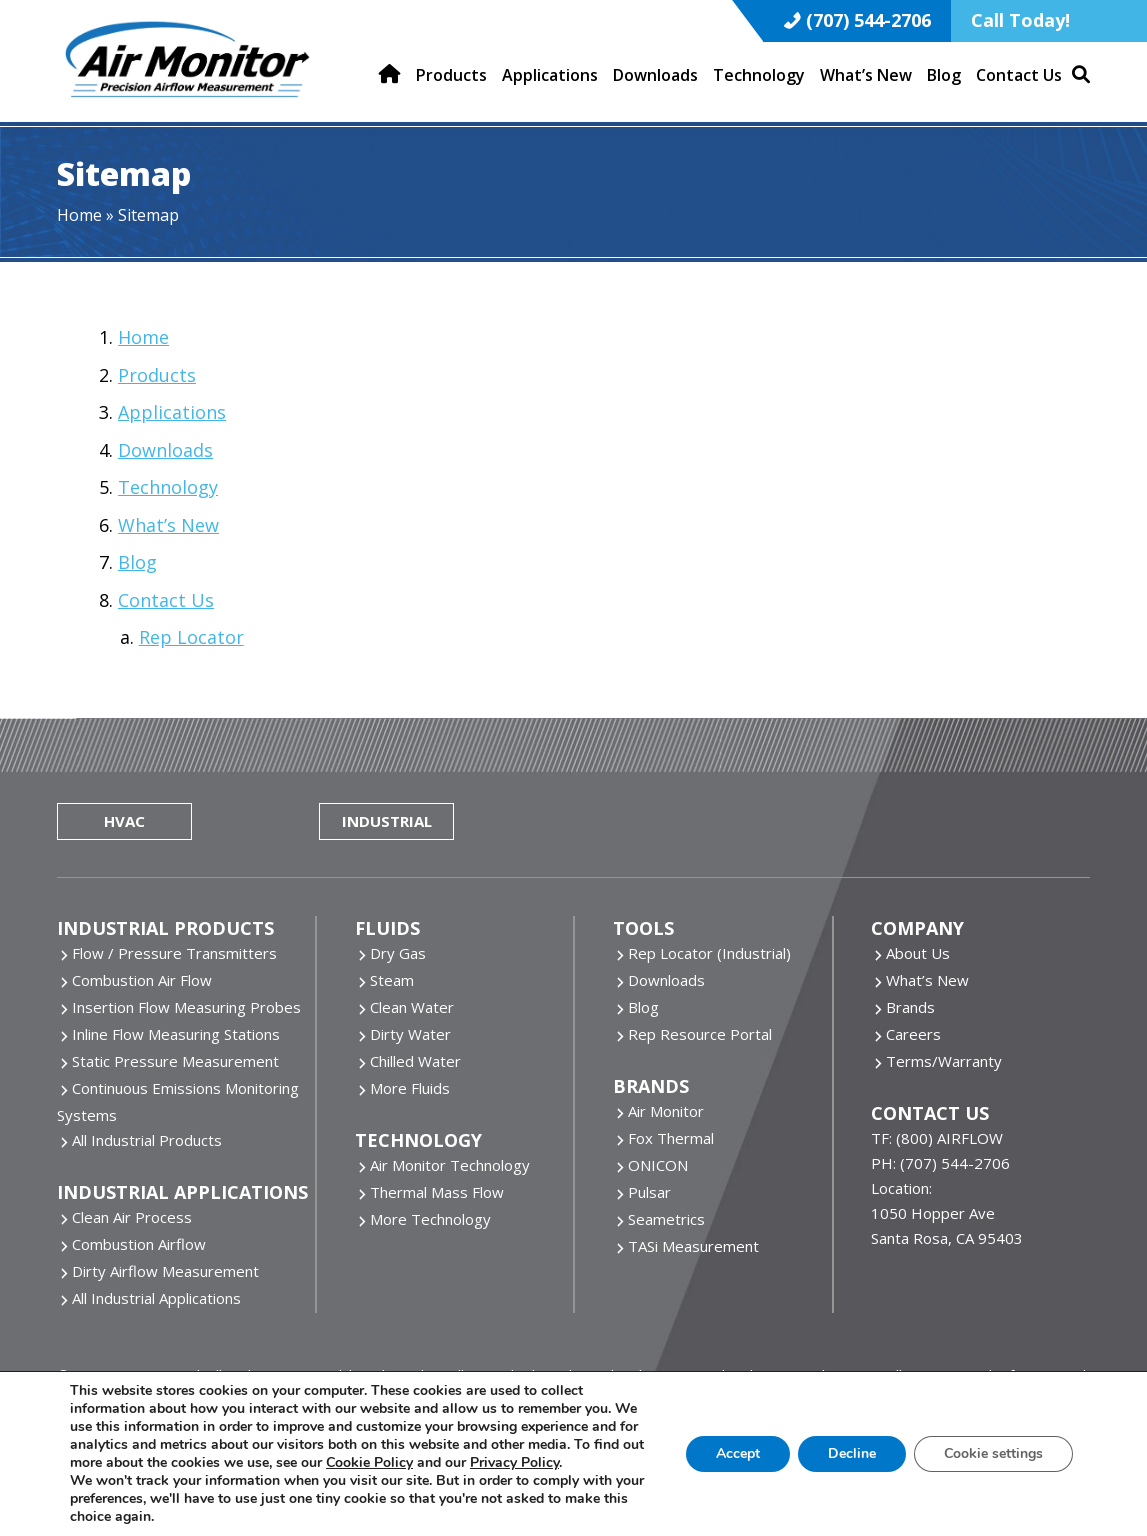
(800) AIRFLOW (949, 1138)
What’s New (168, 525)
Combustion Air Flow (142, 980)
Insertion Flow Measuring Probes (186, 1007)
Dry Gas (398, 953)
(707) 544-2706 (868, 20)
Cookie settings (993, 1453)
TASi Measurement (693, 1246)
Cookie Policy (369, 1462)
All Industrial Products (147, 1140)
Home (79, 215)
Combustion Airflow (139, 1244)
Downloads (165, 450)
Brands (910, 1007)
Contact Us (166, 600)
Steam (392, 980)
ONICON (658, 1165)
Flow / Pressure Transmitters (174, 953)
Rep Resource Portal (700, 1034)
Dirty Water (410, 1034)
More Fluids (410, 1088)
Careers (913, 1034)
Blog (137, 562)
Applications (172, 412)
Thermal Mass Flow (437, 1192)
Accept (738, 1453)
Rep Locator (191, 637)
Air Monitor (666, 1111)
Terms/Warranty (944, 1061)
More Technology (430, 1219)
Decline (852, 1453)
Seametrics (666, 1219)
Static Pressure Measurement (175, 1061)
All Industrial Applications (156, 1298)
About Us (918, 953)
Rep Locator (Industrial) (709, 953)
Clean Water (412, 1007)
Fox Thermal (671, 1138)
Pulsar (649, 1192)
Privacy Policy (514, 1462)
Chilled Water (415, 1061)
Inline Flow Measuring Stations (176, 1034)
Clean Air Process (132, 1217)
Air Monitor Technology (450, 1165)
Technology (168, 487)
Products (157, 375)
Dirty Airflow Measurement (165, 1271)
